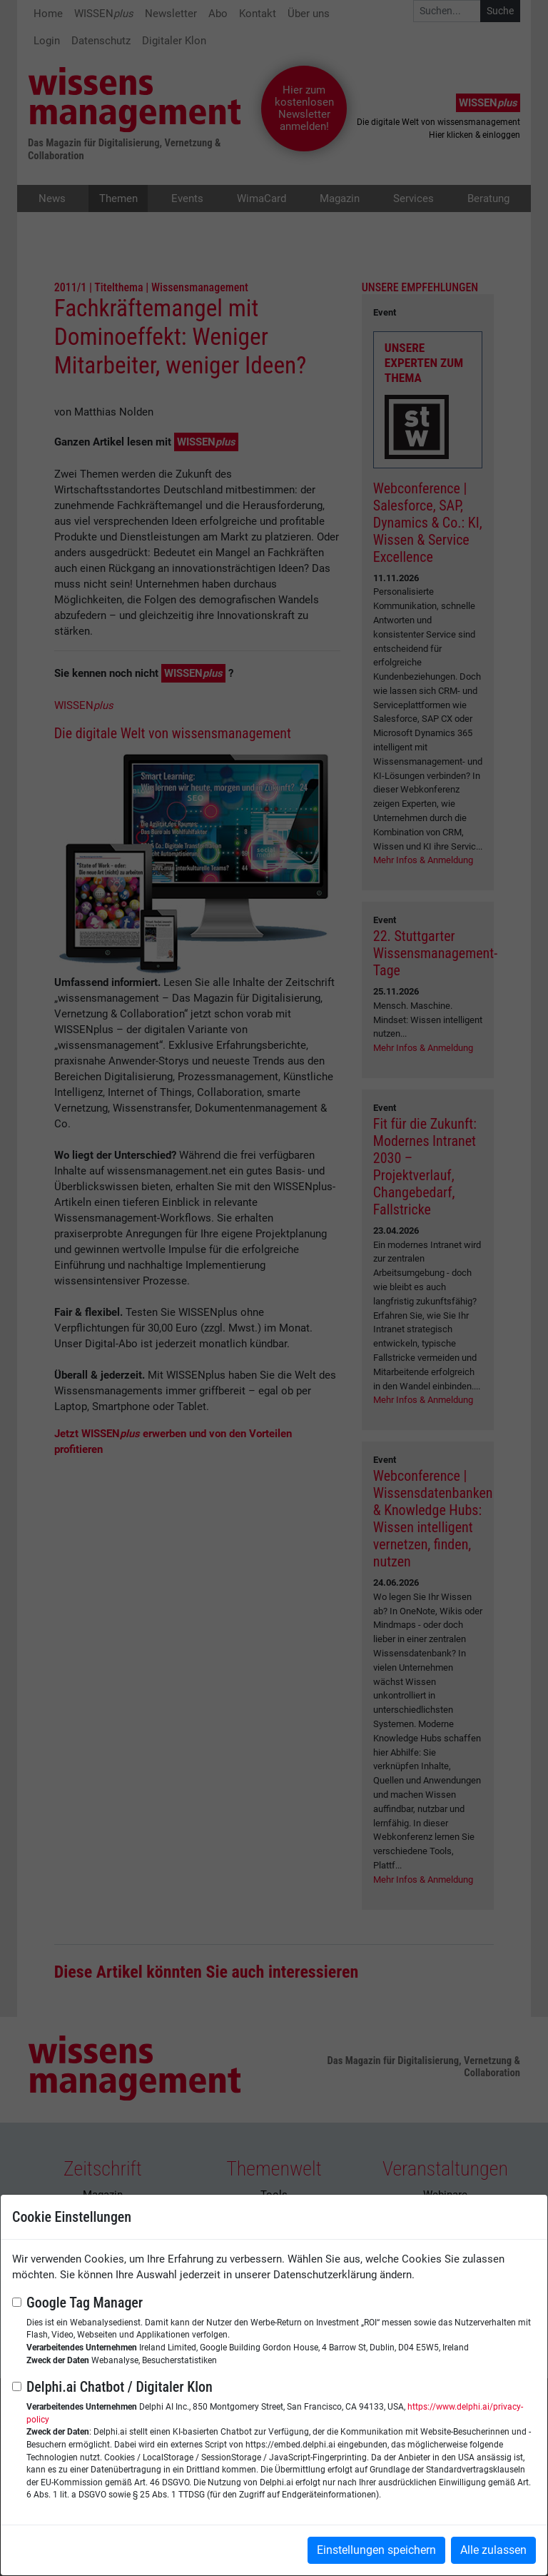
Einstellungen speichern (376, 2550)
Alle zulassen (493, 2550)
